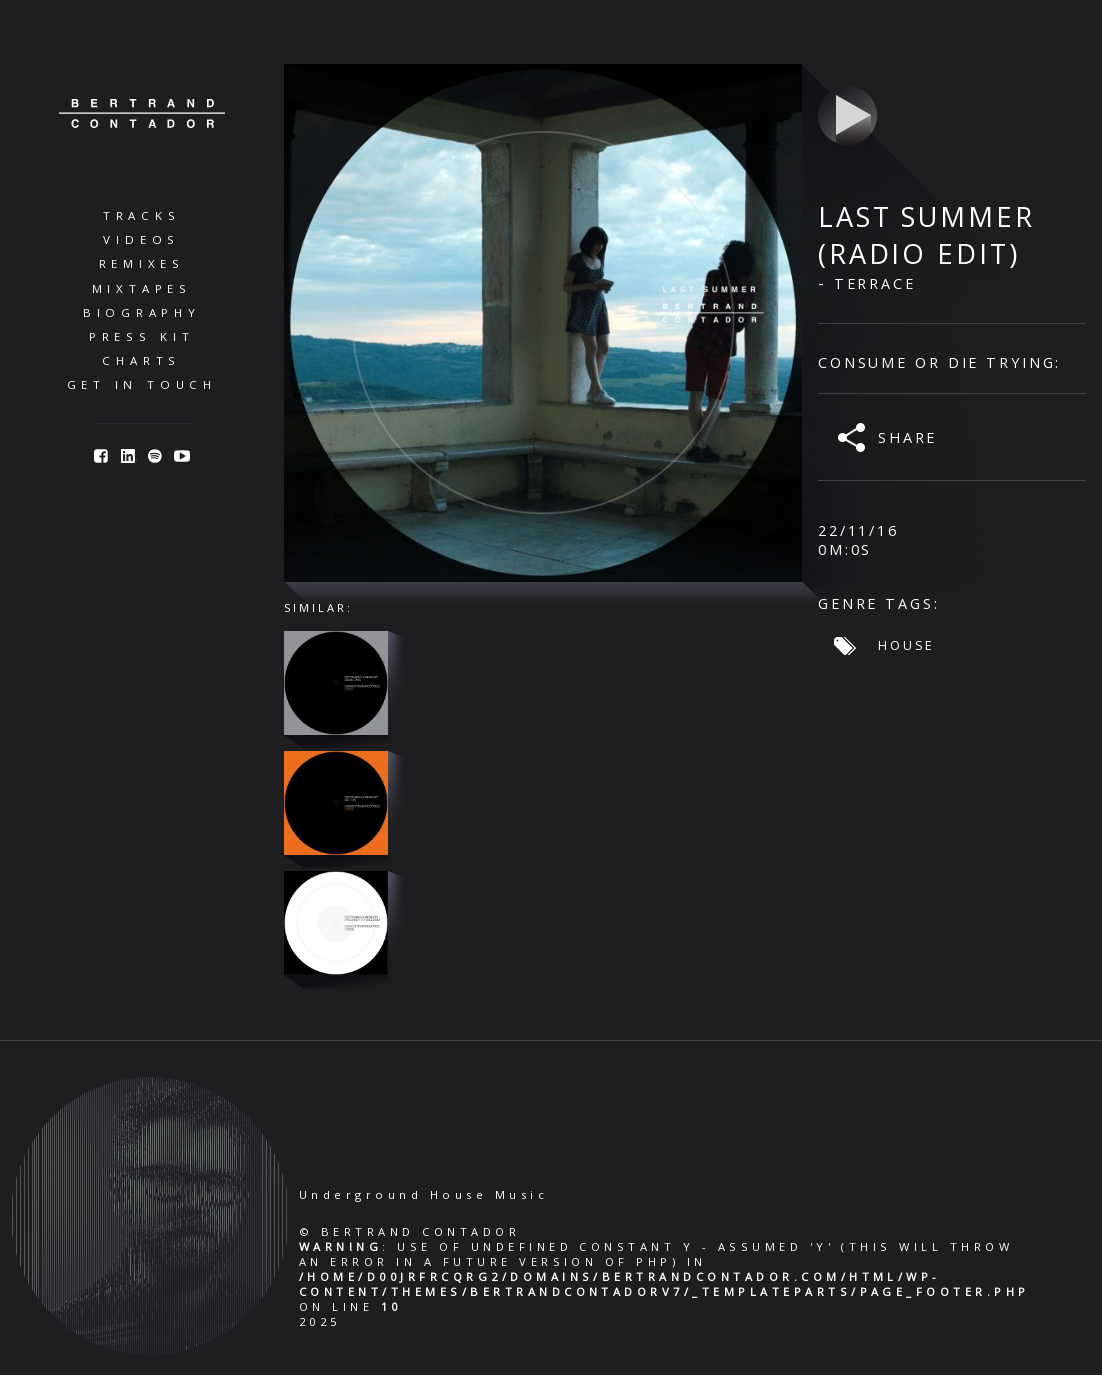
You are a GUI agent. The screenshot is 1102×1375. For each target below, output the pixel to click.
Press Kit (142, 336)
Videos (141, 239)
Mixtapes (142, 288)
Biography (142, 312)
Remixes (142, 263)
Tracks (142, 215)
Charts (141, 360)
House (906, 645)
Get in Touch (142, 384)
